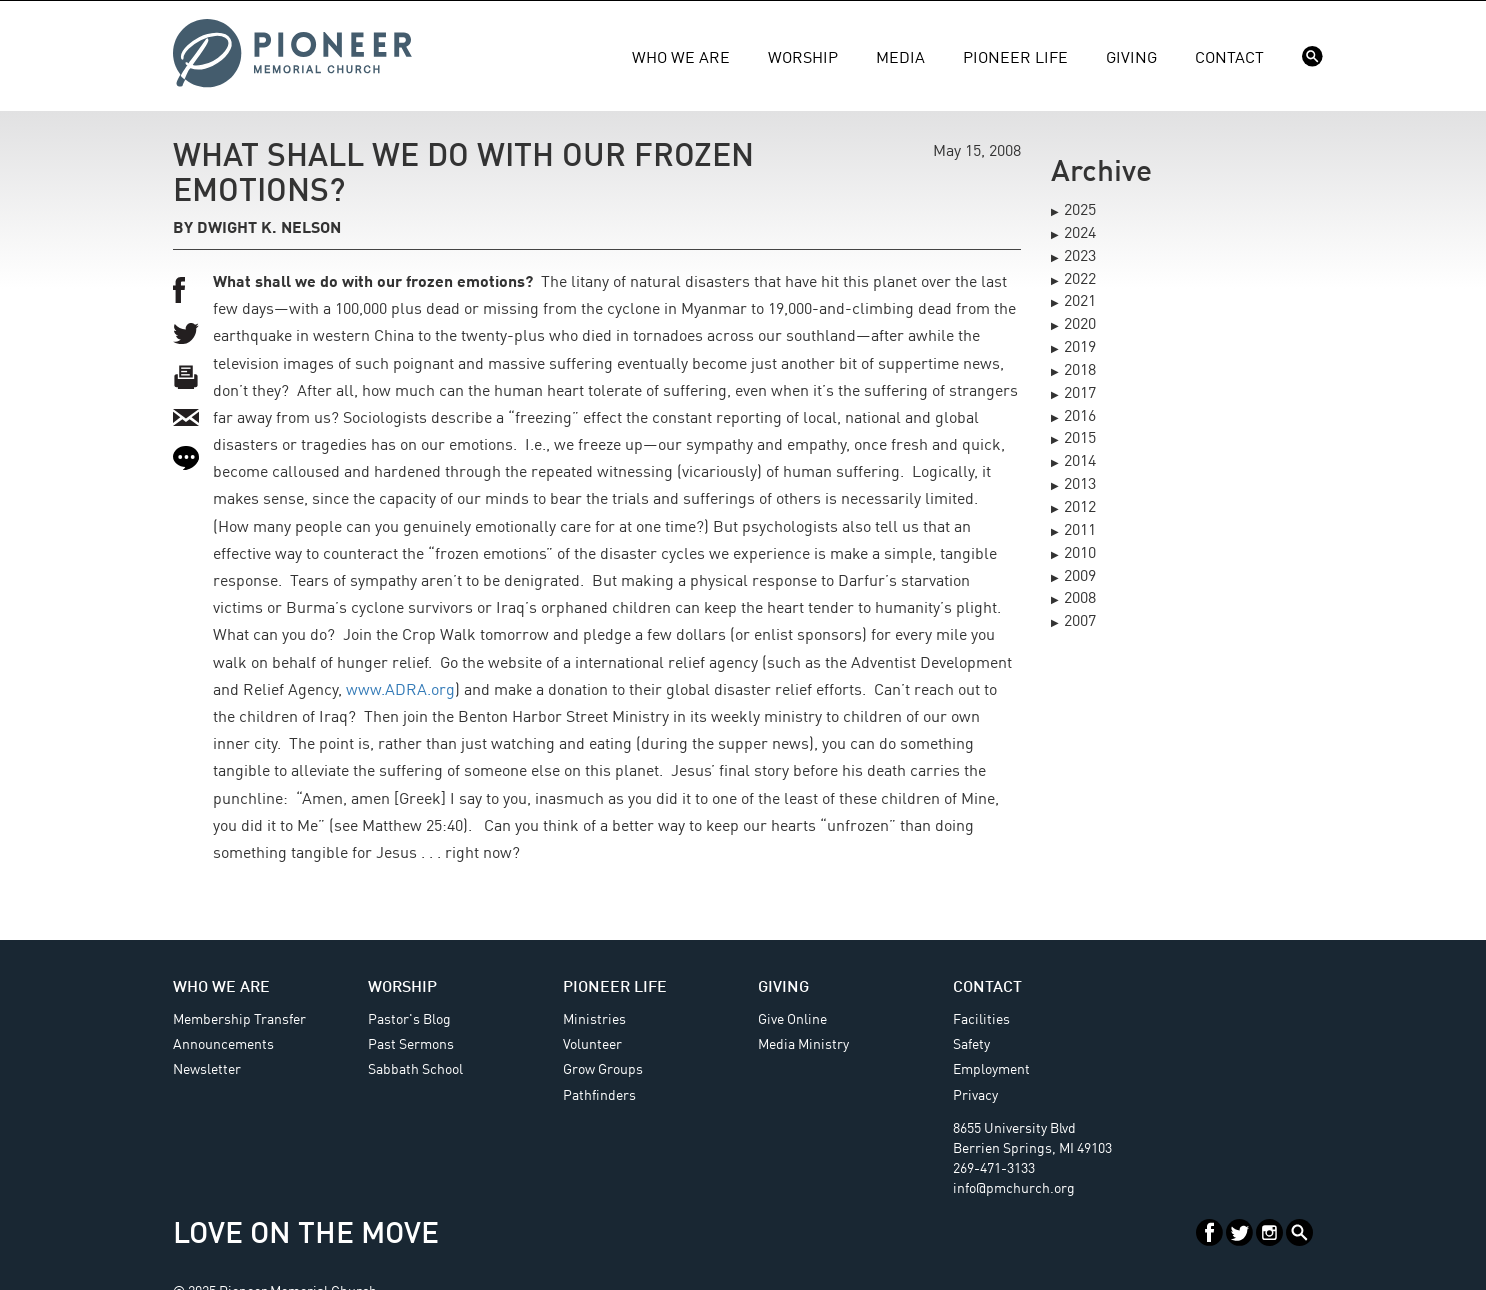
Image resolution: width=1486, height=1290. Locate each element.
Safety (971, 1045)
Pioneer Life (1015, 59)
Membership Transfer (239, 1020)
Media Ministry (803, 1045)
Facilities (981, 1020)
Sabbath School (415, 1070)
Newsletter (207, 1070)
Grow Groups (603, 1070)
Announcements (223, 1045)
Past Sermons (411, 1045)
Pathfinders (599, 1096)
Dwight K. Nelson (269, 229)
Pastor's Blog (409, 1020)
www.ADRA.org (400, 691)
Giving (1131, 59)
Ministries (594, 1020)
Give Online (792, 1020)
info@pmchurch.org (1014, 1189)
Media (900, 59)
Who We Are (681, 59)
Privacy (975, 1096)
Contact (1229, 59)
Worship (803, 59)
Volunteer (592, 1045)
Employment (991, 1070)
